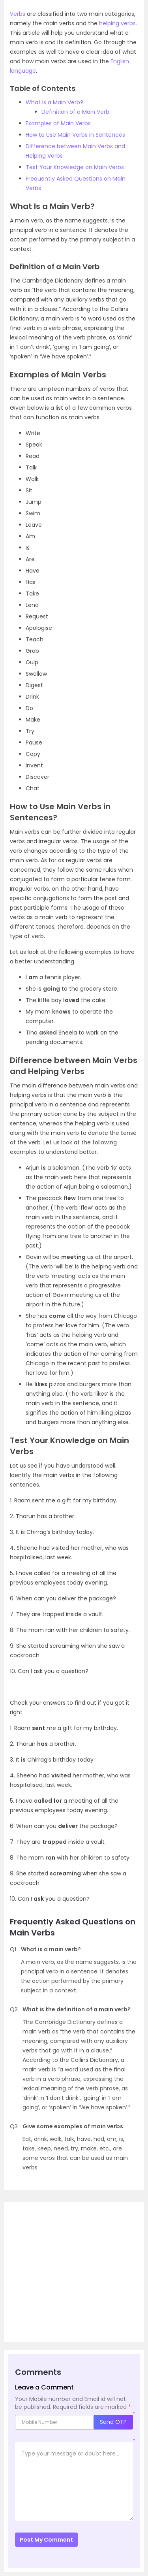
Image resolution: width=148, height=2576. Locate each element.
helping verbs (117, 23)
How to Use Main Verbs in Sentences (75, 135)
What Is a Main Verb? (54, 102)
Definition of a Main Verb (75, 112)
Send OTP (113, 2422)
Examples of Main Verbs (58, 123)
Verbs (17, 14)
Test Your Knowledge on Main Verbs (75, 167)
